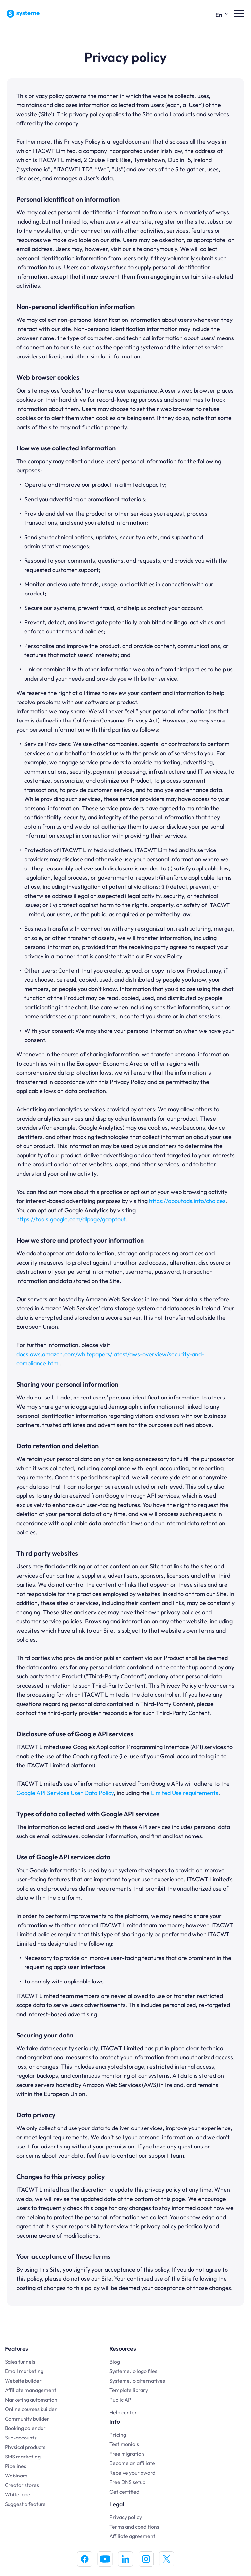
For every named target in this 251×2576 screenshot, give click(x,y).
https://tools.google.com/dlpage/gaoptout (71, 1219)
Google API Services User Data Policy (65, 1793)
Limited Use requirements (184, 1793)
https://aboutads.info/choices (187, 1201)
